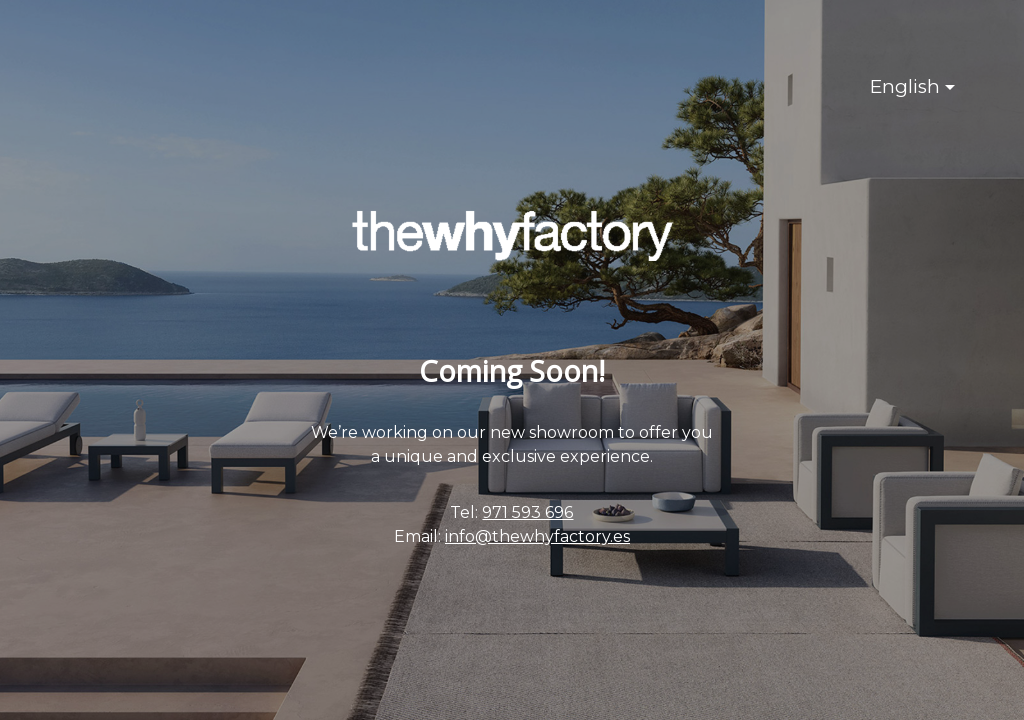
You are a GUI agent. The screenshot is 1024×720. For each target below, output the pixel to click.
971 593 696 (527, 512)
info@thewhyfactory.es (537, 536)
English (905, 86)
